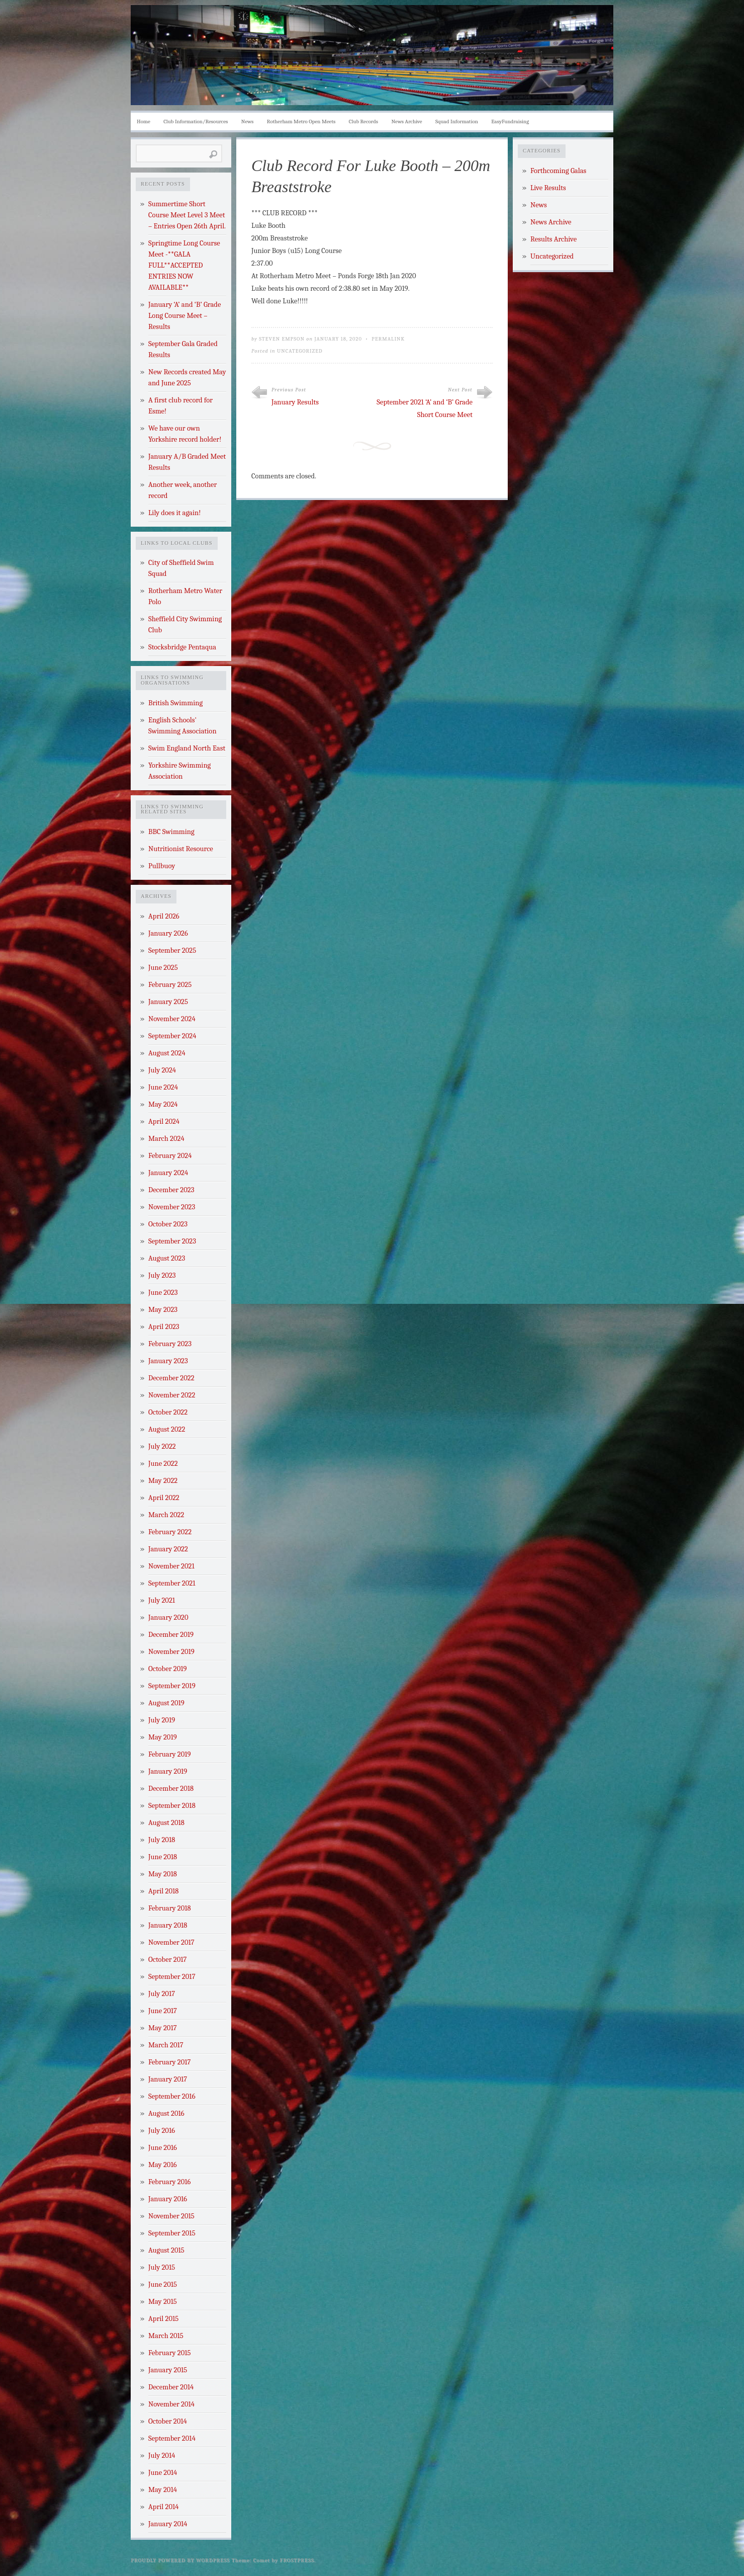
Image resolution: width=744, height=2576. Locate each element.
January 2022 (168, 1549)
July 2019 (161, 1720)
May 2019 (162, 1737)
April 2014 (163, 2507)
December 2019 (171, 1634)
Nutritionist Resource (180, 849)
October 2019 (167, 1669)
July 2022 (162, 1446)
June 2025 (163, 967)
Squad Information (456, 121)
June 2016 (162, 2147)
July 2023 (162, 1275)
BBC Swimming (171, 831)
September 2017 (172, 1976)
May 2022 (162, 1480)
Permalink (388, 339)
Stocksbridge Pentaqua (182, 647)
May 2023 (162, 1309)
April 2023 (163, 1326)
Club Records (363, 121)
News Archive (407, 121)
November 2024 (172, 1019)
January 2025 (168, 1002)
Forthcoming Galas (558, 171)
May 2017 (162, 2028)
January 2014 (168, 2524)
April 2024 (163, 1121)
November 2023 (171, 1207)
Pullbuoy (161, 866)
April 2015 (163, 2318)
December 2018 (171, 1788)
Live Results (548, 188)
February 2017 (169, 2062)
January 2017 (167, 2079)
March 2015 (165, 2336)
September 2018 (172, 1805)
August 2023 (166, 1258)
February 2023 (170, 1344)
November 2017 (171, 1942)
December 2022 (171, 1378)
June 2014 (162, 2472)
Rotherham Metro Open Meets (301, 121)
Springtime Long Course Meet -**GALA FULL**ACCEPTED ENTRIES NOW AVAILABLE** (184, 265)
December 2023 (171, 1190)
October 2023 (168, 1224)
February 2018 (169, 1908)
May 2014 (162, 2489)
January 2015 (167, 2370)
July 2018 (161, 1840)
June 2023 (163, 1292)
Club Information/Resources (195, 121)
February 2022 (170, 1532)
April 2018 (163, 1891)
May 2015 (162, 2301)
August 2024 (166, 1053)
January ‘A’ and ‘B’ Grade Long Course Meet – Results (184, 315)
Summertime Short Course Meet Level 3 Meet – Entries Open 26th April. (187, 215)
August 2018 (166, 1822)
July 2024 (162, 1070)
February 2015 (169, 2353)
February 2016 (169, 2182)
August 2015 (166, 2250)
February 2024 (170, 1155)
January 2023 (168, 1361)
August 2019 (166, 1703)
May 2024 (163, 1104)
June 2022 (163, 1463)
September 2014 (172, 2438)
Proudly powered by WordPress (180, 2560)
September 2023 (172, 1241)
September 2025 (172, 950)
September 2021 (172, 1583)
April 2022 (163, 1497)
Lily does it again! (174, 513)
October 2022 (168, 1412)
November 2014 (171, 2404)
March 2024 (166, 1138)
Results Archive (553, 239)
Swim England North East (186, 748)
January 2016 (167, 2199)
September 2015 (172, 2233)
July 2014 (161, 2455)
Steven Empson (282, 339)
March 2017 (165, 2045)
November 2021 (171, 1566)
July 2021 (161, 1600)
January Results (295, 402)
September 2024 (172, 1036)
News (247, 121)
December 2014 (171, 2387)
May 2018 (162, 1874)
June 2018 (162, 1857)
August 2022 (166, 1429)
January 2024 (168, 1173)
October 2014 (167, 2421)
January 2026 (168, 933)
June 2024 (163, 1087)
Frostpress (297, 2560)
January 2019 (167, 1771)
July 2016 (161, 2130)
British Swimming (175, 703)
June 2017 (162, 2011)
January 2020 (168, 1617)
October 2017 (167, 1959)
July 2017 (161, 1993)
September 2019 (172, 1686)
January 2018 (167, 1925)
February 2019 (169, 1754)
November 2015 (171, 2216)
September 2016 (172, 2096)
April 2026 (163, 916)
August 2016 (166, 2113)
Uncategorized (300, 351)
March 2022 (166, 1515)
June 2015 (162, 2284)
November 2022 (171, 1395)
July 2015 (161, 2267)
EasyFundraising (510, 121)
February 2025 (170, 984)
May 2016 (162, 2164)
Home (143, 121)
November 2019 (171, 1651)
